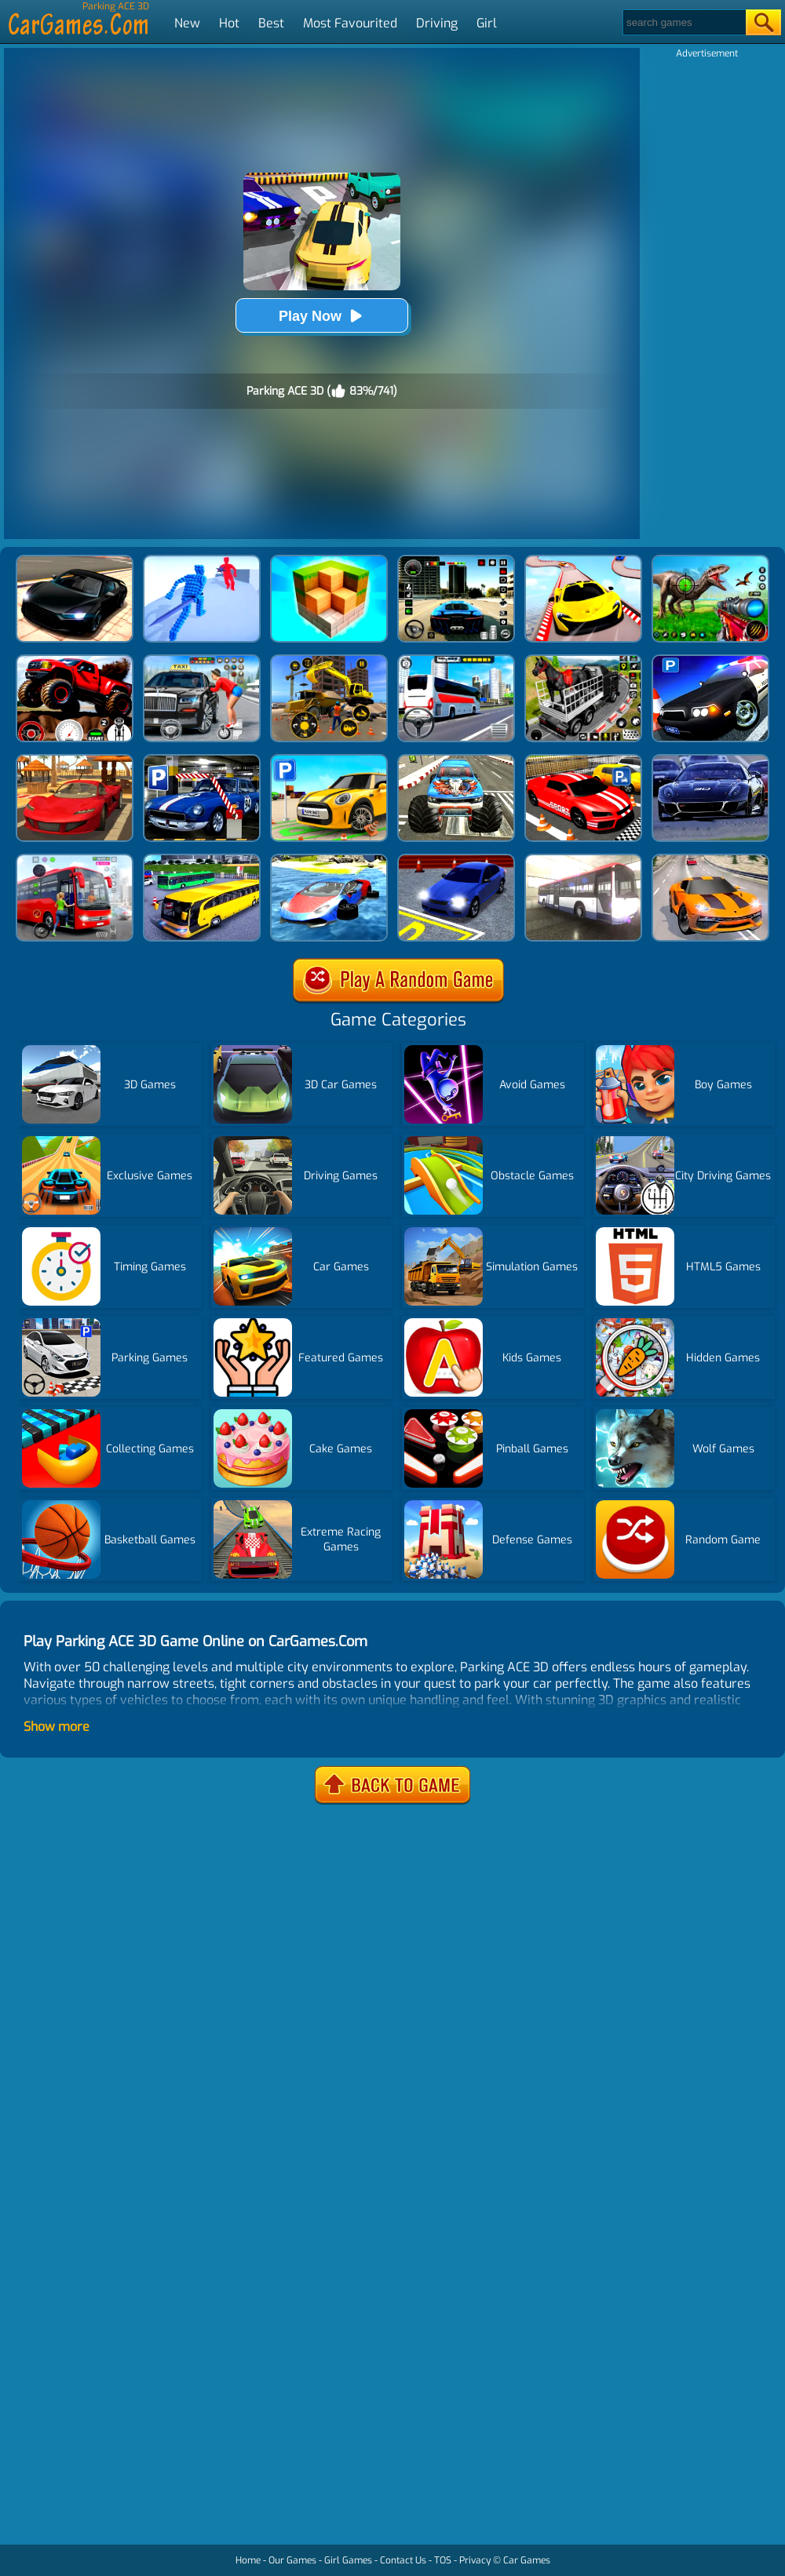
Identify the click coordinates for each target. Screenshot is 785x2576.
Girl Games (348, 2560)
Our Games (292, 2560)
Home (248, 2560)
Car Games (526, 2560)
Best (271, 23)
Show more (56, 1726)
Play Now (322, 316)
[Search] (683, 22)
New (187, 23)
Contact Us (403, 2560)
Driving (437, 23)
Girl (486, 23)
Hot (229, 23)
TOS (442, 2560)
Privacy (475, 2560)
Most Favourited (350, 23)
